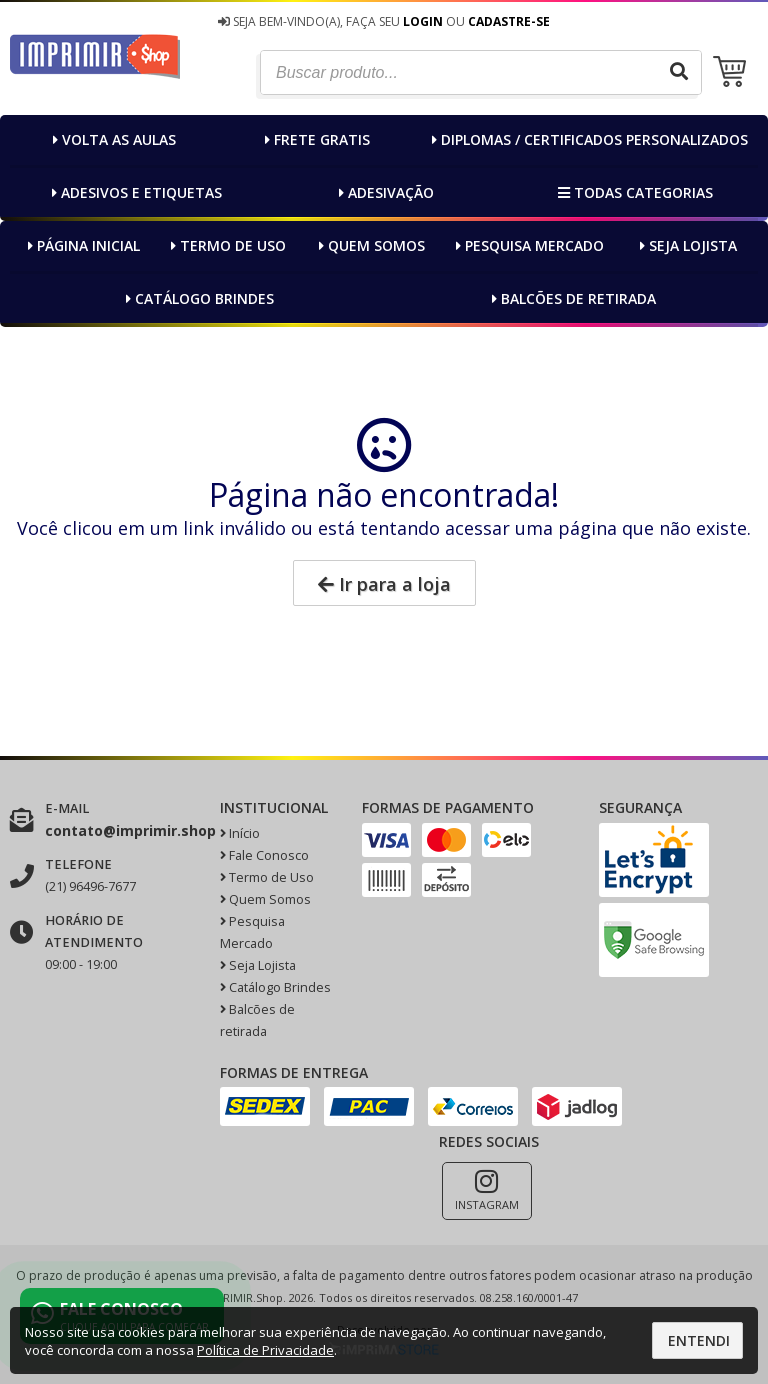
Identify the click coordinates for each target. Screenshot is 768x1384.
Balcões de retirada (571, 298)
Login (423, 21)
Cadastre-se (509, 21)
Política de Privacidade (265, 1350)
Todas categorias (633, 192)
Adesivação (384, 192)
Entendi (699, 1340)
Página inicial (81, 245)
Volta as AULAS (112, 139)
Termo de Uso (226, 245)
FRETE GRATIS (315, 139)
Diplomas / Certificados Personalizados (587, 139)
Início (240, 833)
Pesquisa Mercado (527, 245)
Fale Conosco (264, 855)
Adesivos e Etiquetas (134, 192)
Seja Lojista (686, 245)
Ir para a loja (384, 584)
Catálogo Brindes (197, 298)
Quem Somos (369, 245)
